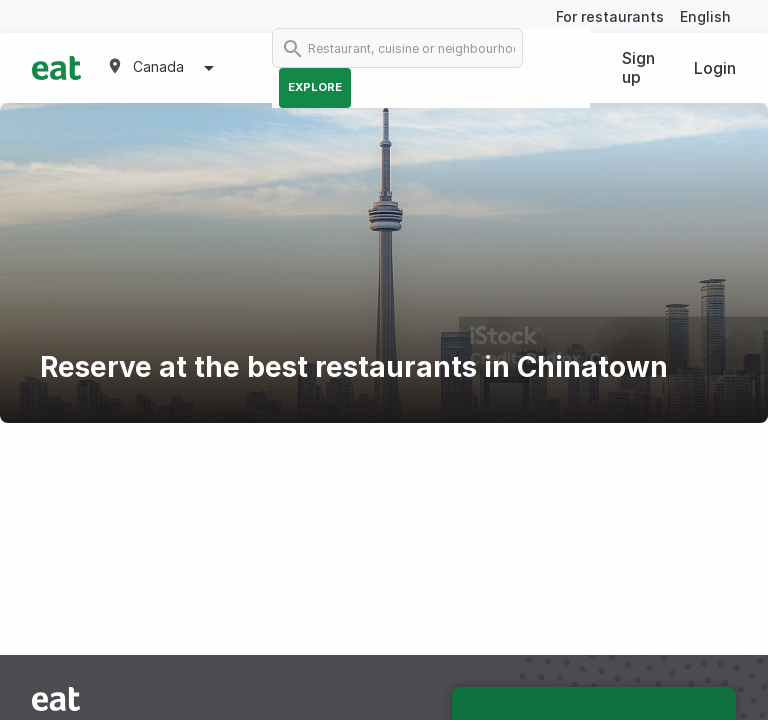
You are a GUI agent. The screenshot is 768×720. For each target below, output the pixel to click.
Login (715, 68)
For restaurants (610, 16)
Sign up (638, 67)
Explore (315, 87)
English (705, 16)
